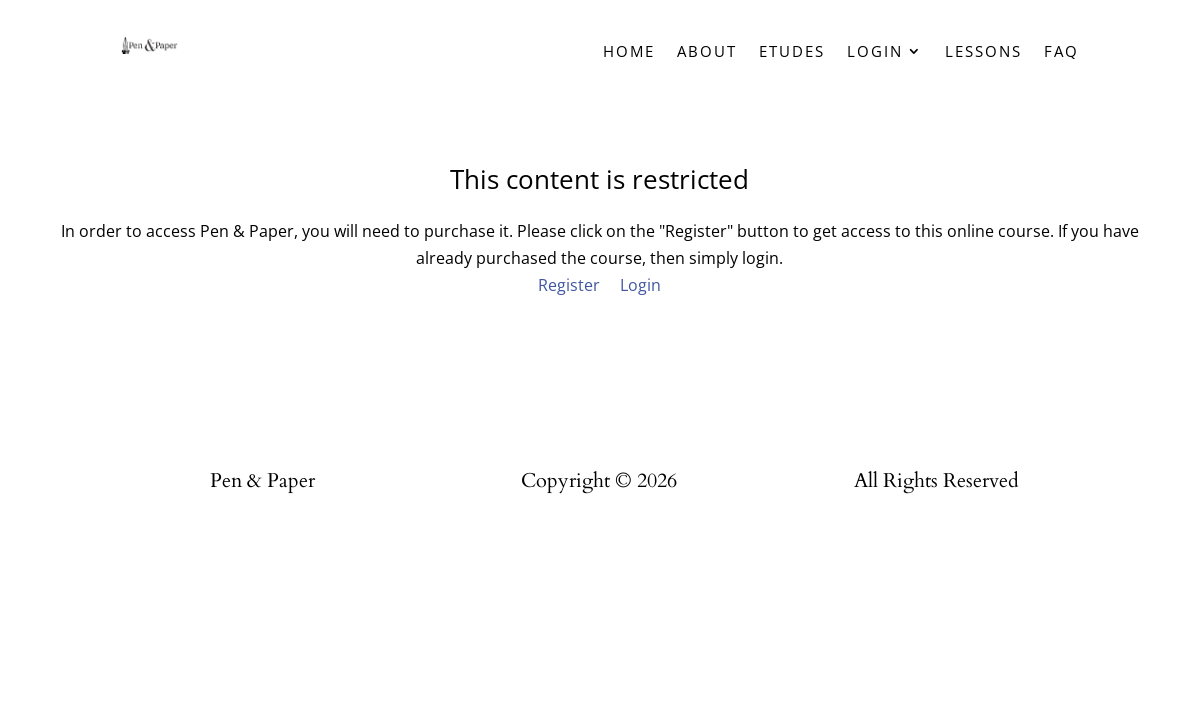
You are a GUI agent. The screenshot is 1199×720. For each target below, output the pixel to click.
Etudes (792, 52)
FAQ (1061, 52)
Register (569, 285)
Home (629, 52)
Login (875, 52)
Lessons (983, 52)
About (707, 52)
